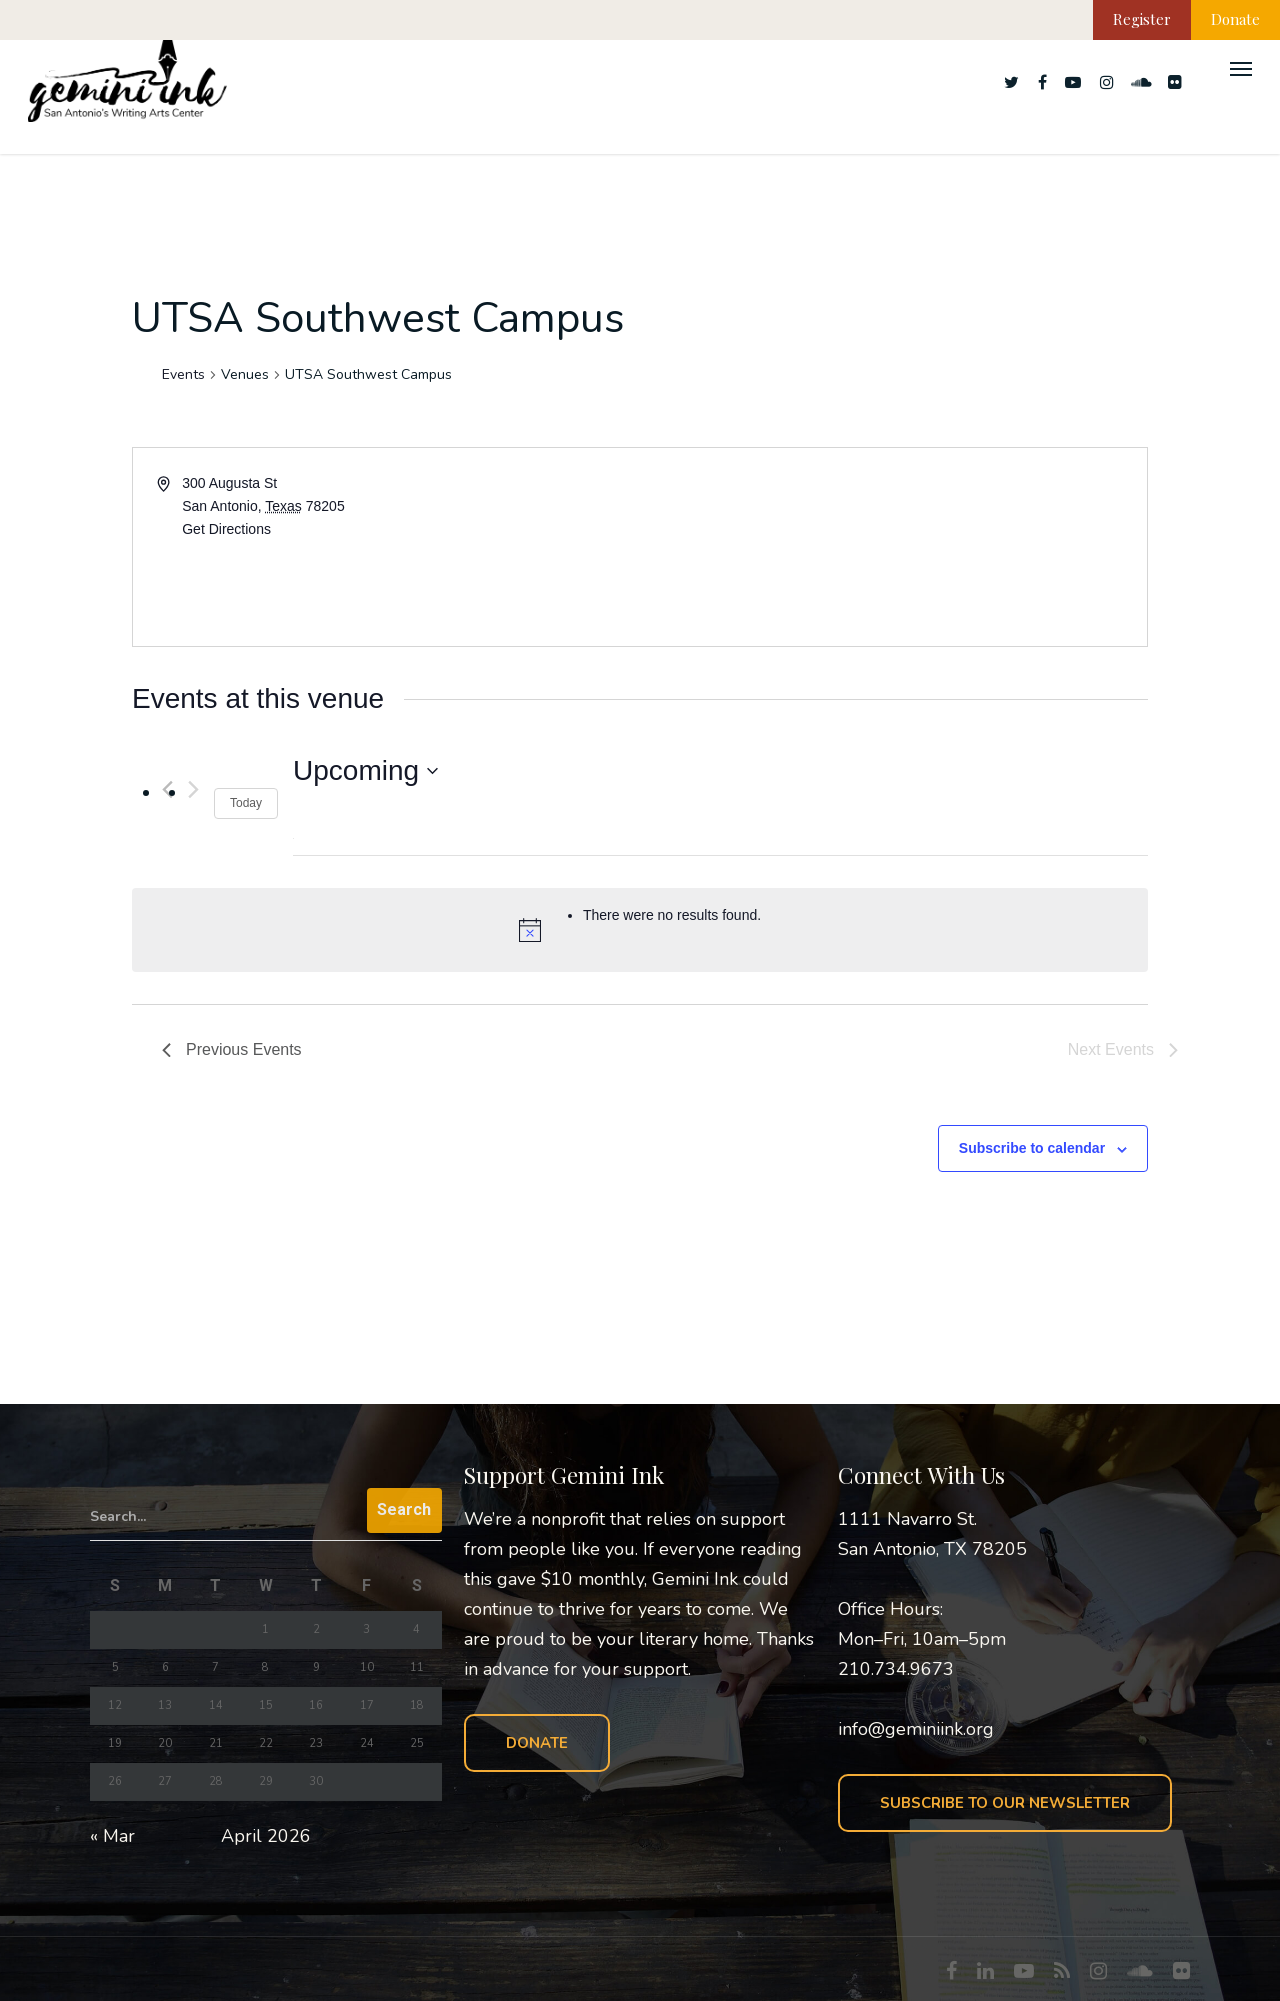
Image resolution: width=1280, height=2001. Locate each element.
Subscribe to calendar (1032, 1148)
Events (183, 374)
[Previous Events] (232, 1050)
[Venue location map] (892, 547)
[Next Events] (193, 789)
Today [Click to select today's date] (246, 803)
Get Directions (226, 529)
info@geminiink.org (916, 1729)
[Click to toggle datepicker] (365, 771)
